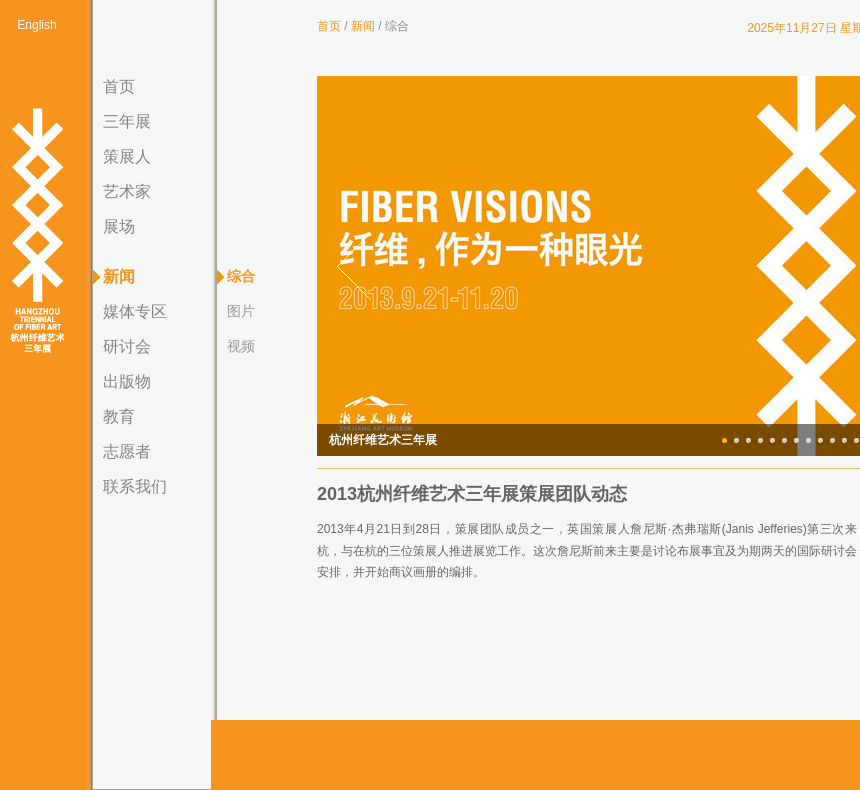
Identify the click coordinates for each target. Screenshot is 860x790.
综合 (241, 276)
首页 (119, 86)
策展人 (127, 156)
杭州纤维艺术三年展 (37, 232)
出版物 (127, 381)
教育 (119, 416)
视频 (241, 346)
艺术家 (127, 191)
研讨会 (127, 346)
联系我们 (135, 486)
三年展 (127, 121)
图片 (241, 311)
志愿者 (127, 451)
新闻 (119, 276)
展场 (119, 226)
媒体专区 (135, 311)
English (36, 25)
